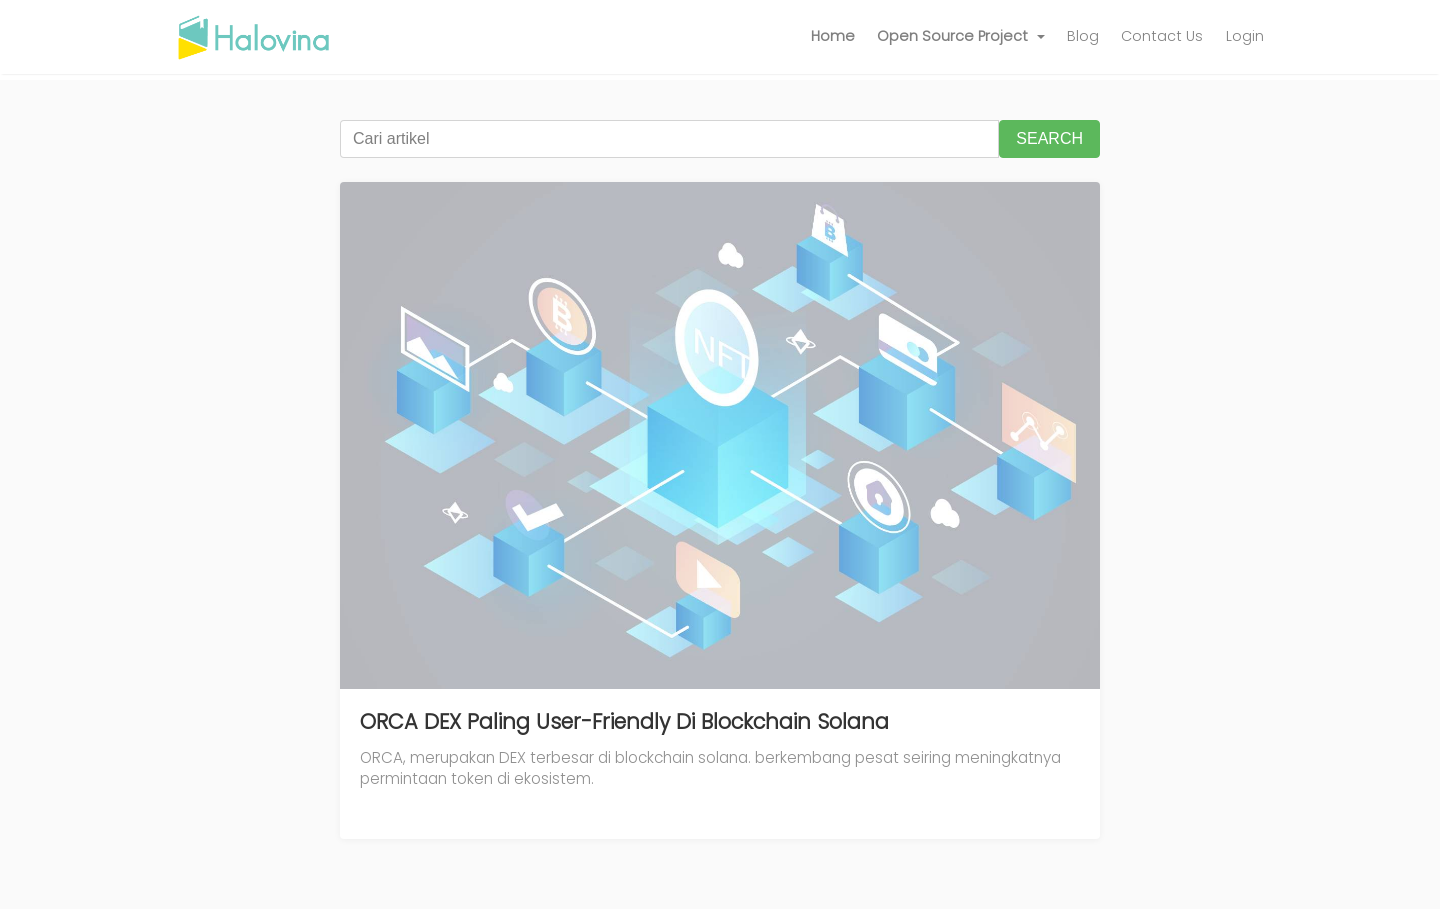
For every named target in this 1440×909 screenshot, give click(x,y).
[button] (961, 37)
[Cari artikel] (669, 139)
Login (1245, 36)
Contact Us (1162, 36)
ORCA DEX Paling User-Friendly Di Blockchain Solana (624, 721)
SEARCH (1049, 138)
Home (833, 36)
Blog (1083, 36)
